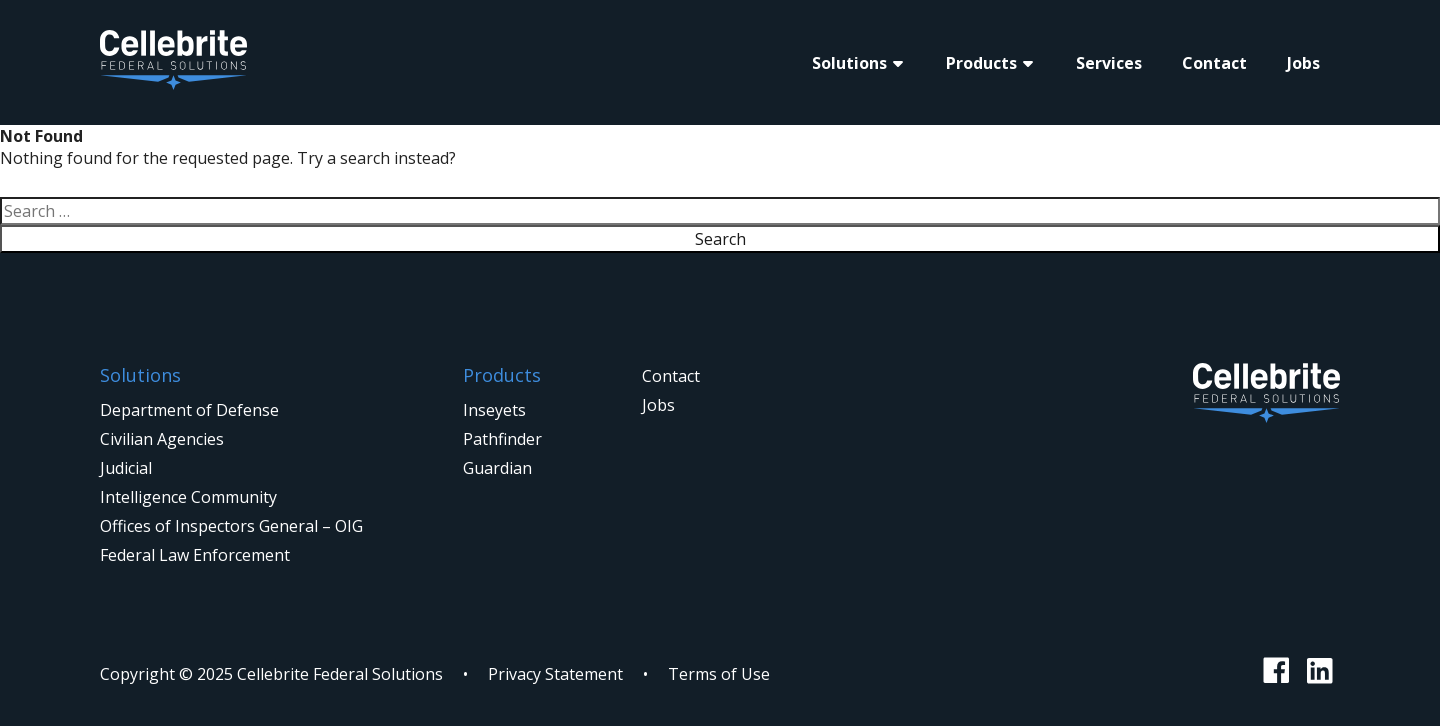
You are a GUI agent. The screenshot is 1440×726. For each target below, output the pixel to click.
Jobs (1303, 63)
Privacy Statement (555, 674)
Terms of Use (719, 674)
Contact (1214, 63)
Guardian (497, 468)
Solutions (849, 63)
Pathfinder (502, 439)
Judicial (126, 468)
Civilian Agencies (162, 439)
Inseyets (494, 410)
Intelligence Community (188, 497)
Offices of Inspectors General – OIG (231, 526)
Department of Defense (189, 410)
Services (1109, 63)
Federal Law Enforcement (195, 555)
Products (981, 63)
